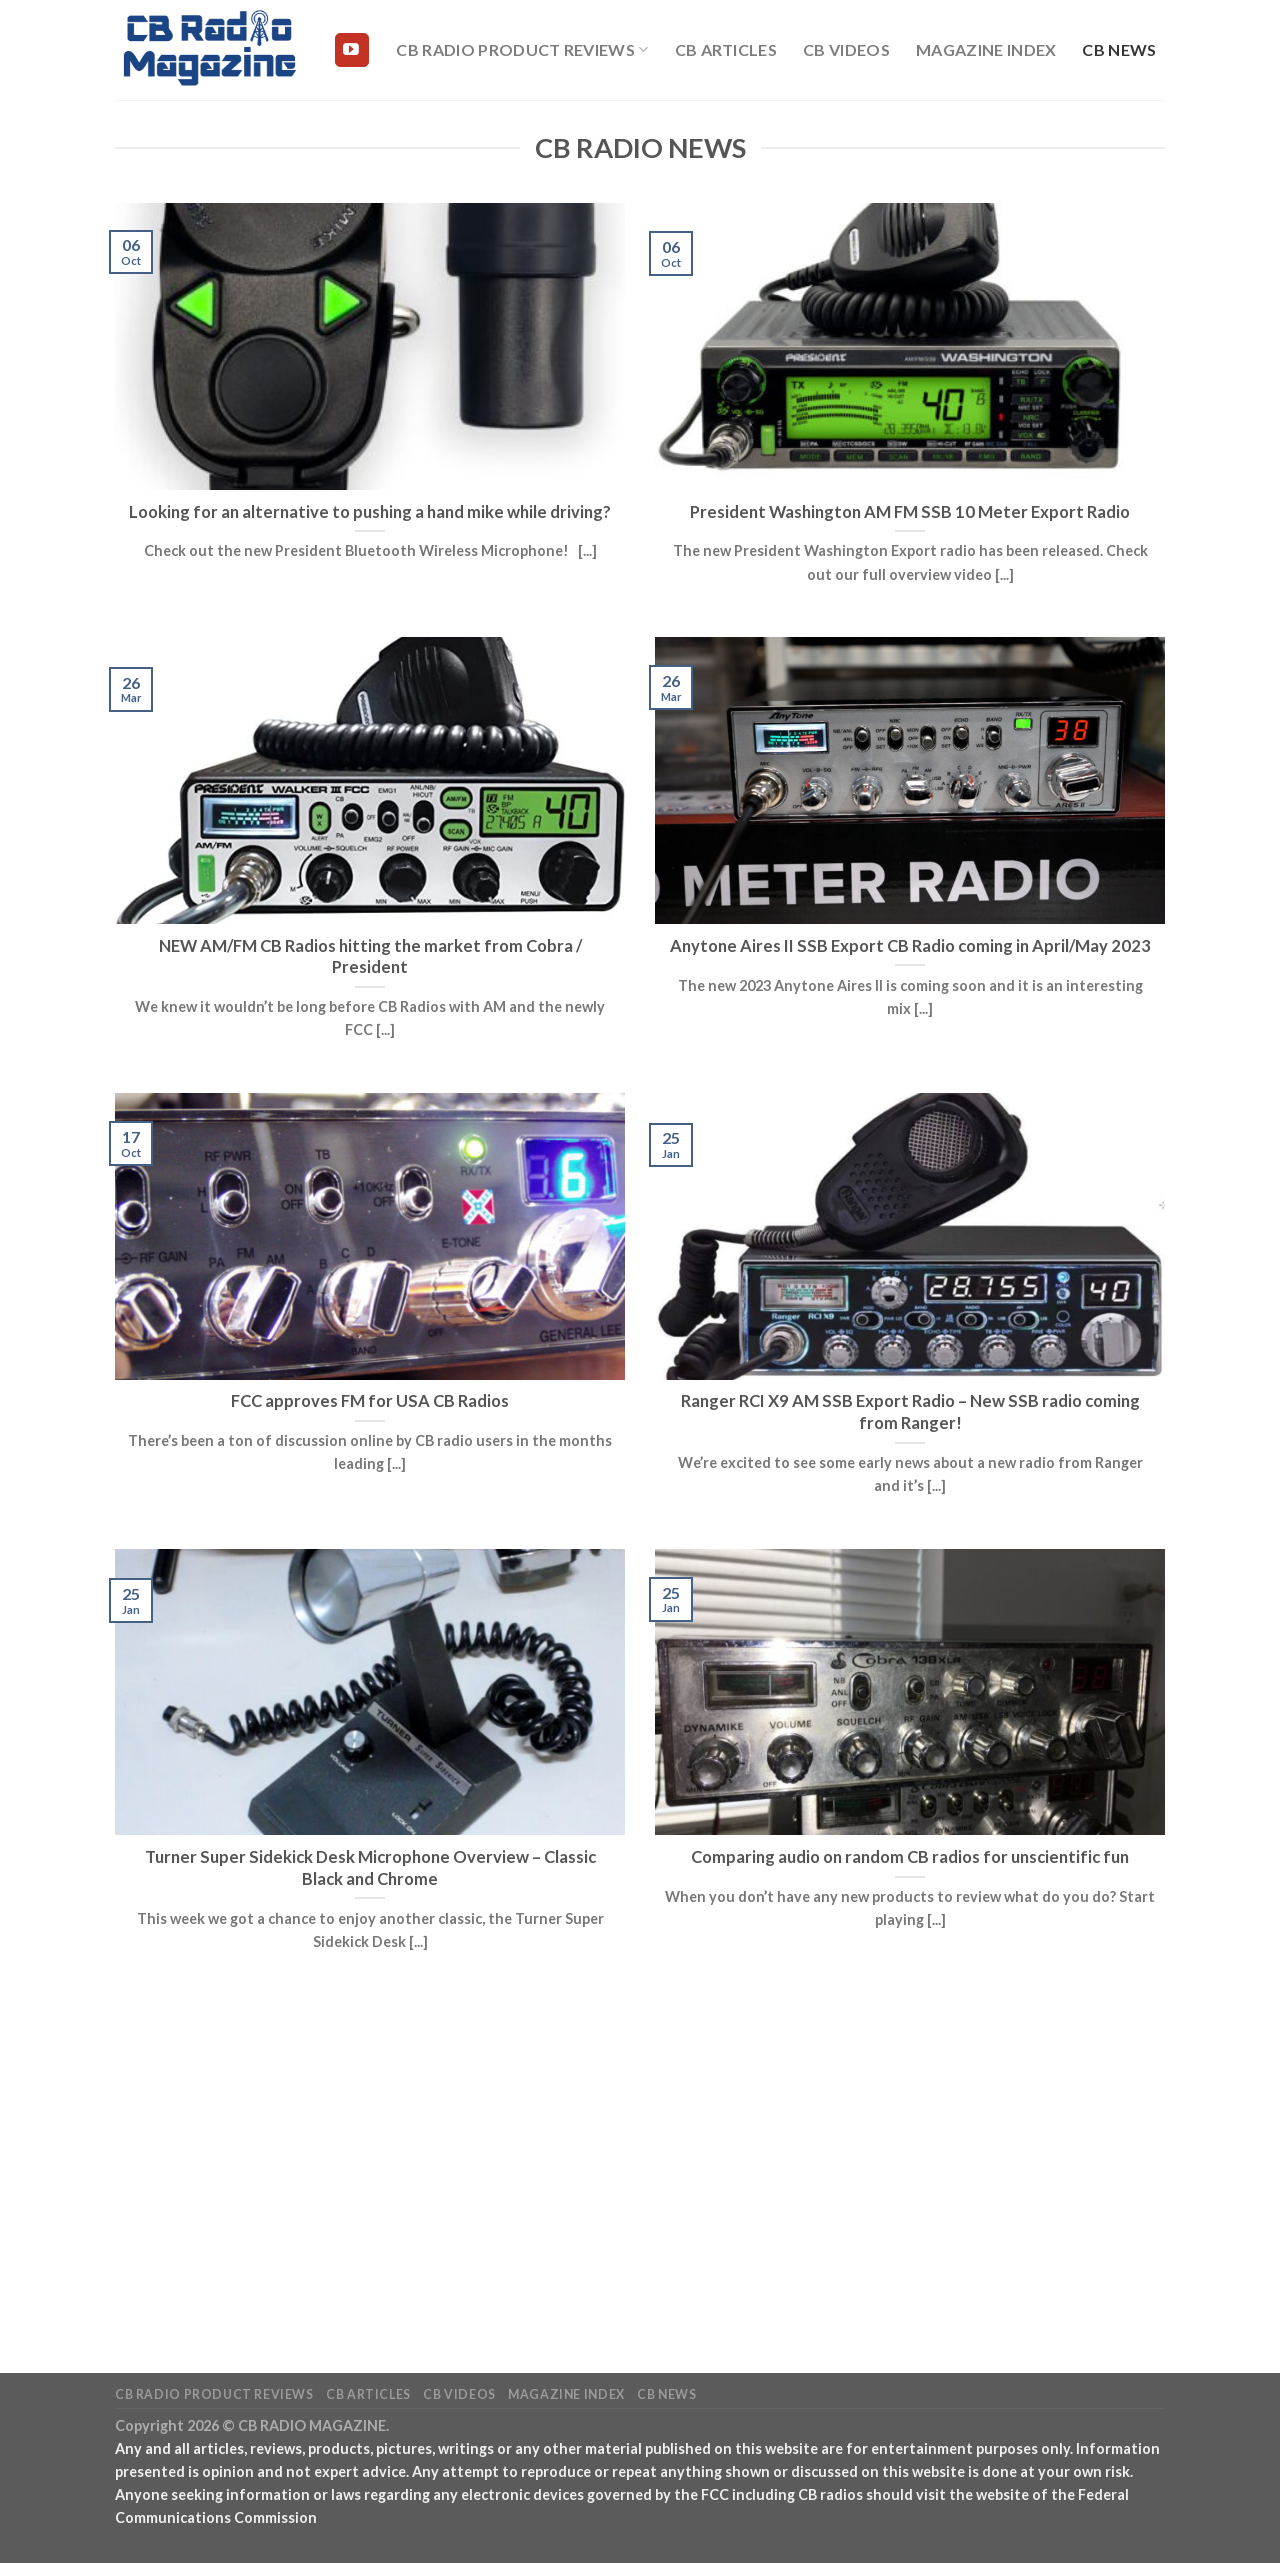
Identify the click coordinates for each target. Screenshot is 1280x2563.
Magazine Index (986, 49)
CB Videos (846, 49)
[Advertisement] (640, 2152)
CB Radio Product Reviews (522, 50)
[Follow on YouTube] (352, 50)
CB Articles (726, 49)
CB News (1119, 49)
